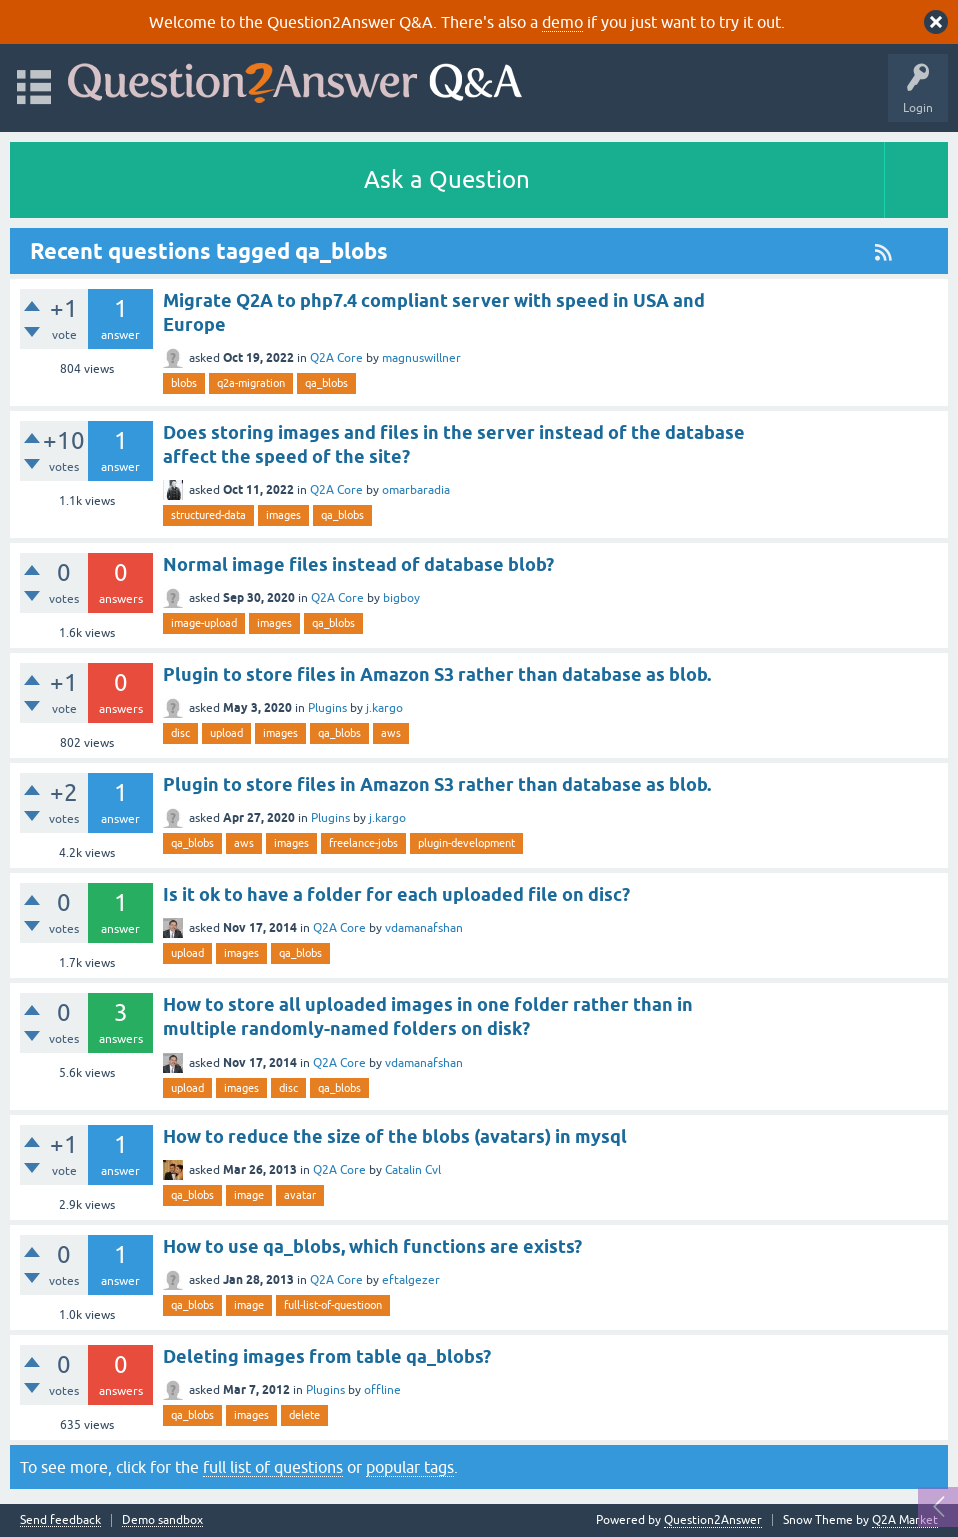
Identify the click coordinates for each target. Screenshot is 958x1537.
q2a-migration (251, 383)
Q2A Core (336, 358)
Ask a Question (447, 179)
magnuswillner (421, 358)
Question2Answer (713, 1520)
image (249, 1195)
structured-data (208, 515)
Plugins (327, 708)
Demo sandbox (162, 1520)
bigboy (401, 598)
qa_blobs (326, 383)
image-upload (204, 623)
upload (226, 733)
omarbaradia (416, 490)
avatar (300, 1195)
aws (391, 733)
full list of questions (273, 1467)
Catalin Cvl (413, 1170)
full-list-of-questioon (333, 1305)
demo (562, 22)
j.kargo (384, 708)
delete (304, 1415)
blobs (184, 383)
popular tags (410, 1467)
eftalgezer (411, 1280)
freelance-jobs (363, 843)
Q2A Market (905, 1520)
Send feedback (60, 1520)
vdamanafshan (424, 928)
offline (382, 1390)
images (283, 515)
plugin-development (466, 843)
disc (180, 733)
